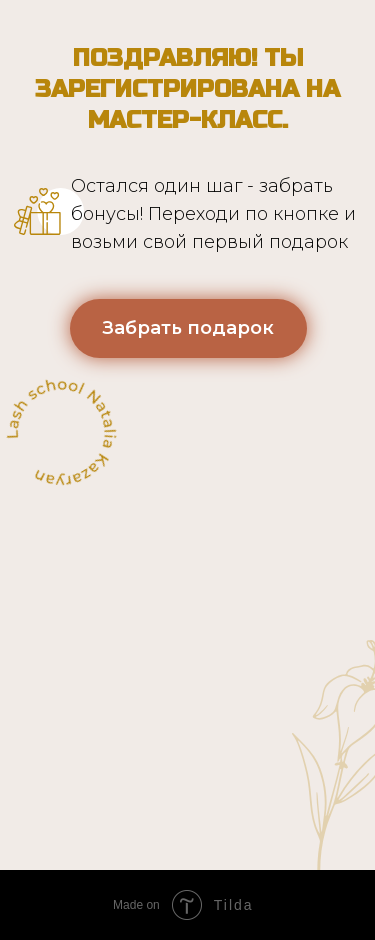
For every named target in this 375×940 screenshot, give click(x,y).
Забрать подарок (188, 328)
